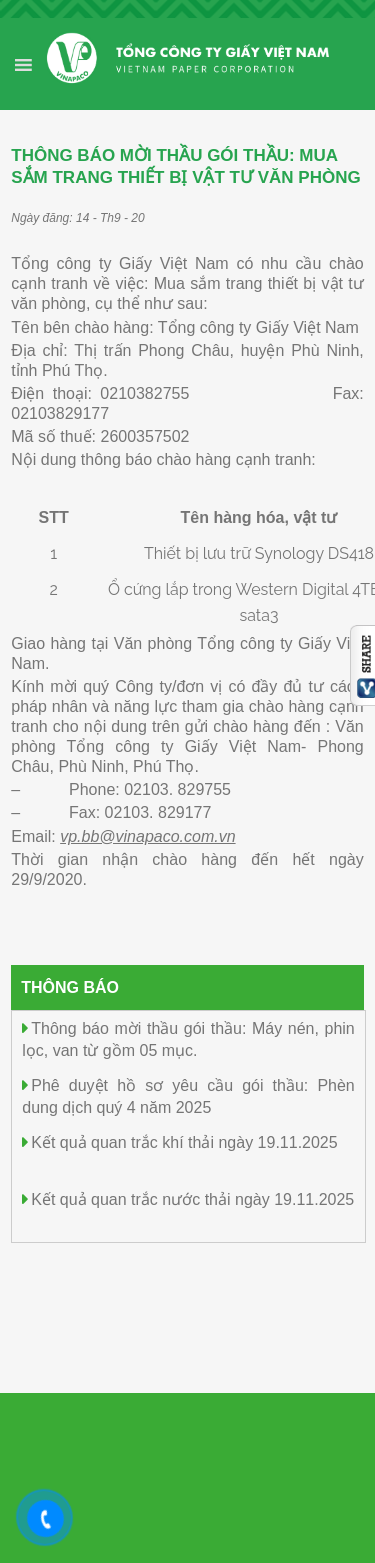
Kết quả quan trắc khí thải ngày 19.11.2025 (184, 1142)
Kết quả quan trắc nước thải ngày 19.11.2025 (192, 1199)
